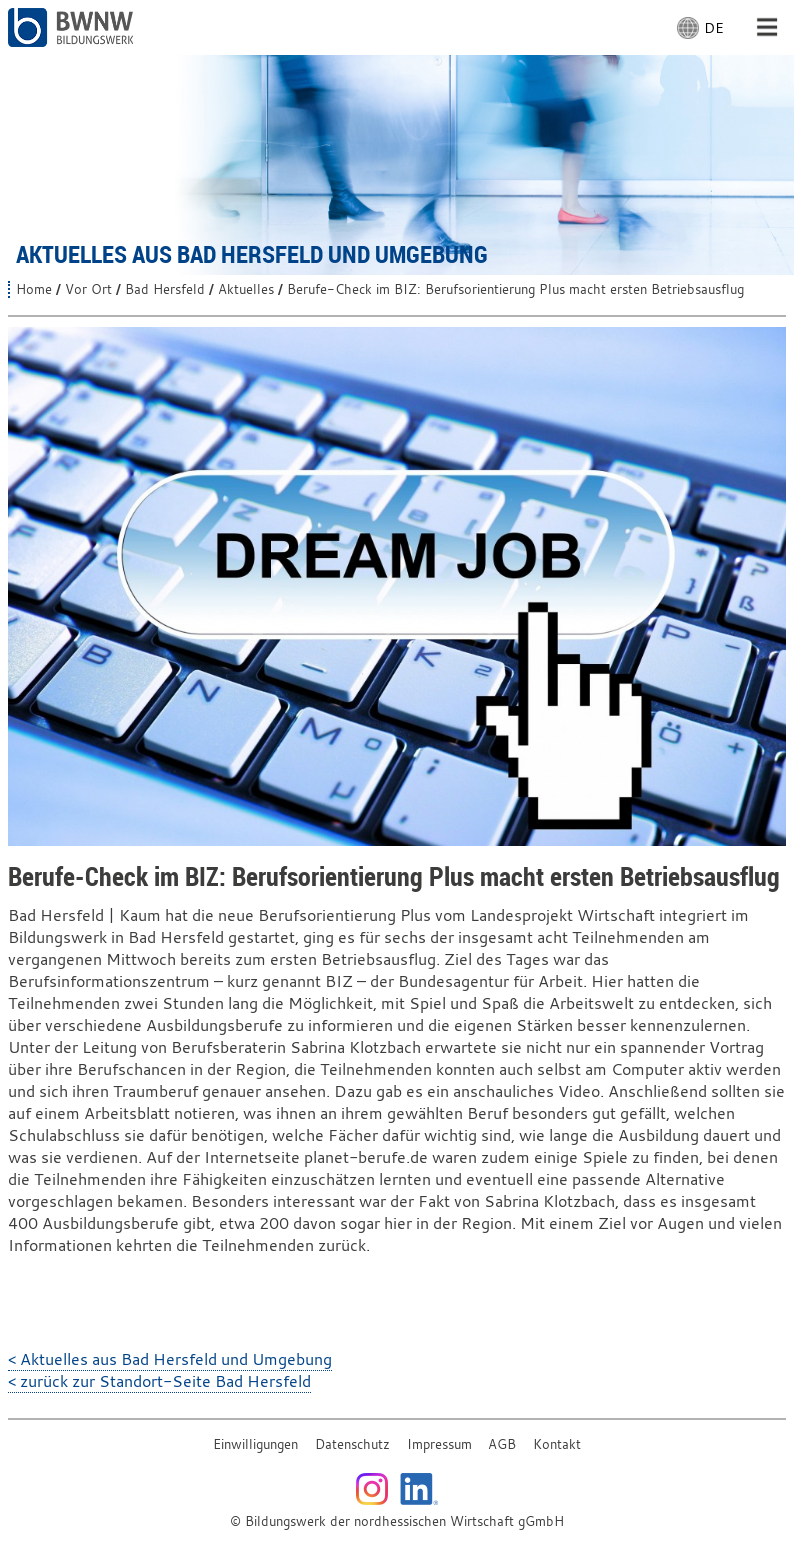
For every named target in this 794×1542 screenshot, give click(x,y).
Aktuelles (246, 289)
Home (34, 289)
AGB (502, 1444)
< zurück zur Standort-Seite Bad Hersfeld (159, 1381)
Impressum (439, 1444)
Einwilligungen (255, 1444)
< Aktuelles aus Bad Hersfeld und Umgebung (170, 1359)
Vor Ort (88, 289)
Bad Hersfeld (165, 289)
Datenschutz (352, 1444)
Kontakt (557, 1444)
